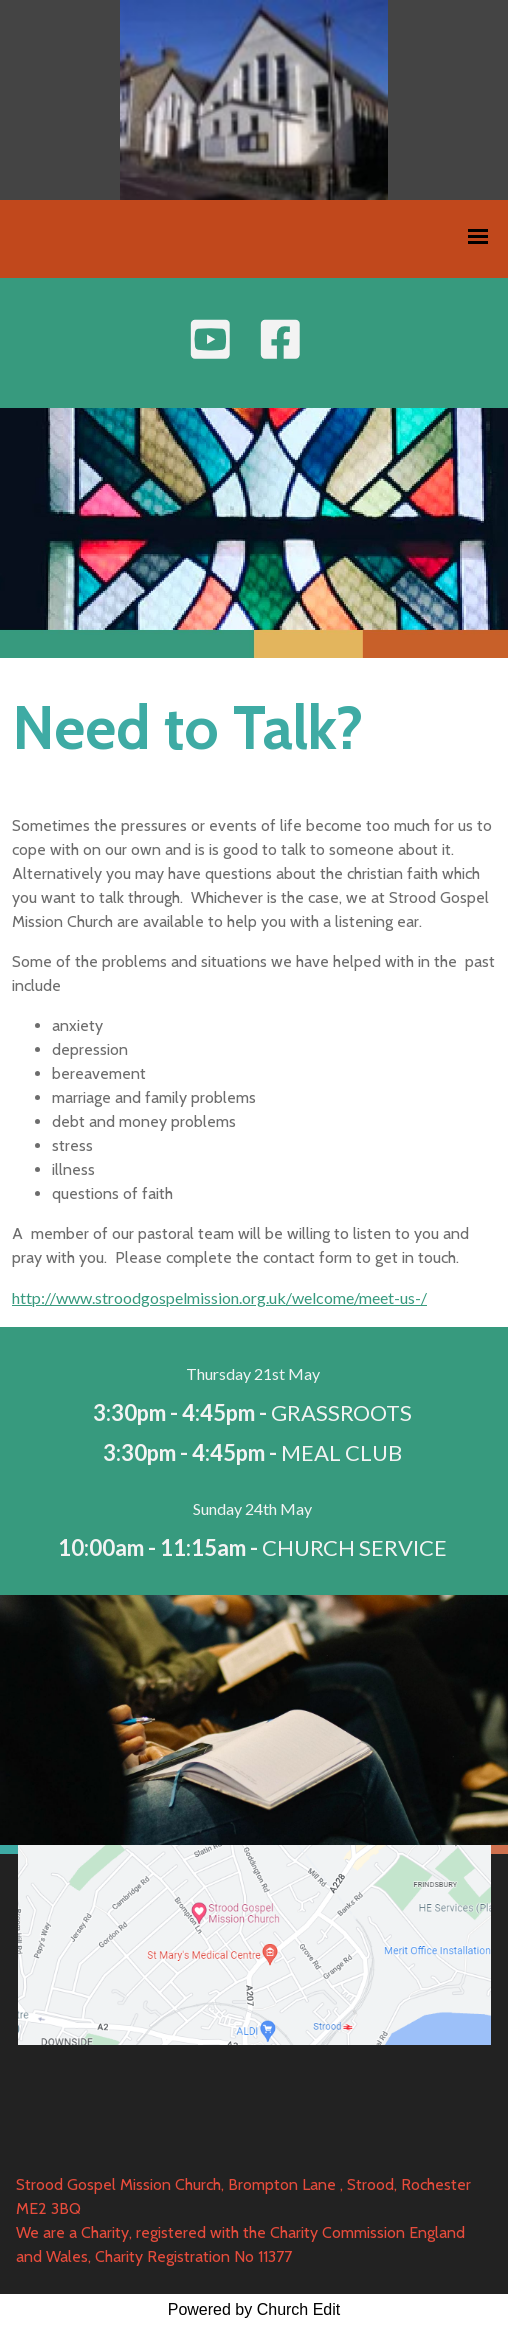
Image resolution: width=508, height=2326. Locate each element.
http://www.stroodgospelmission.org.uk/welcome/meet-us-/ (219, 1297)
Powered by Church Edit (254, 2309)
